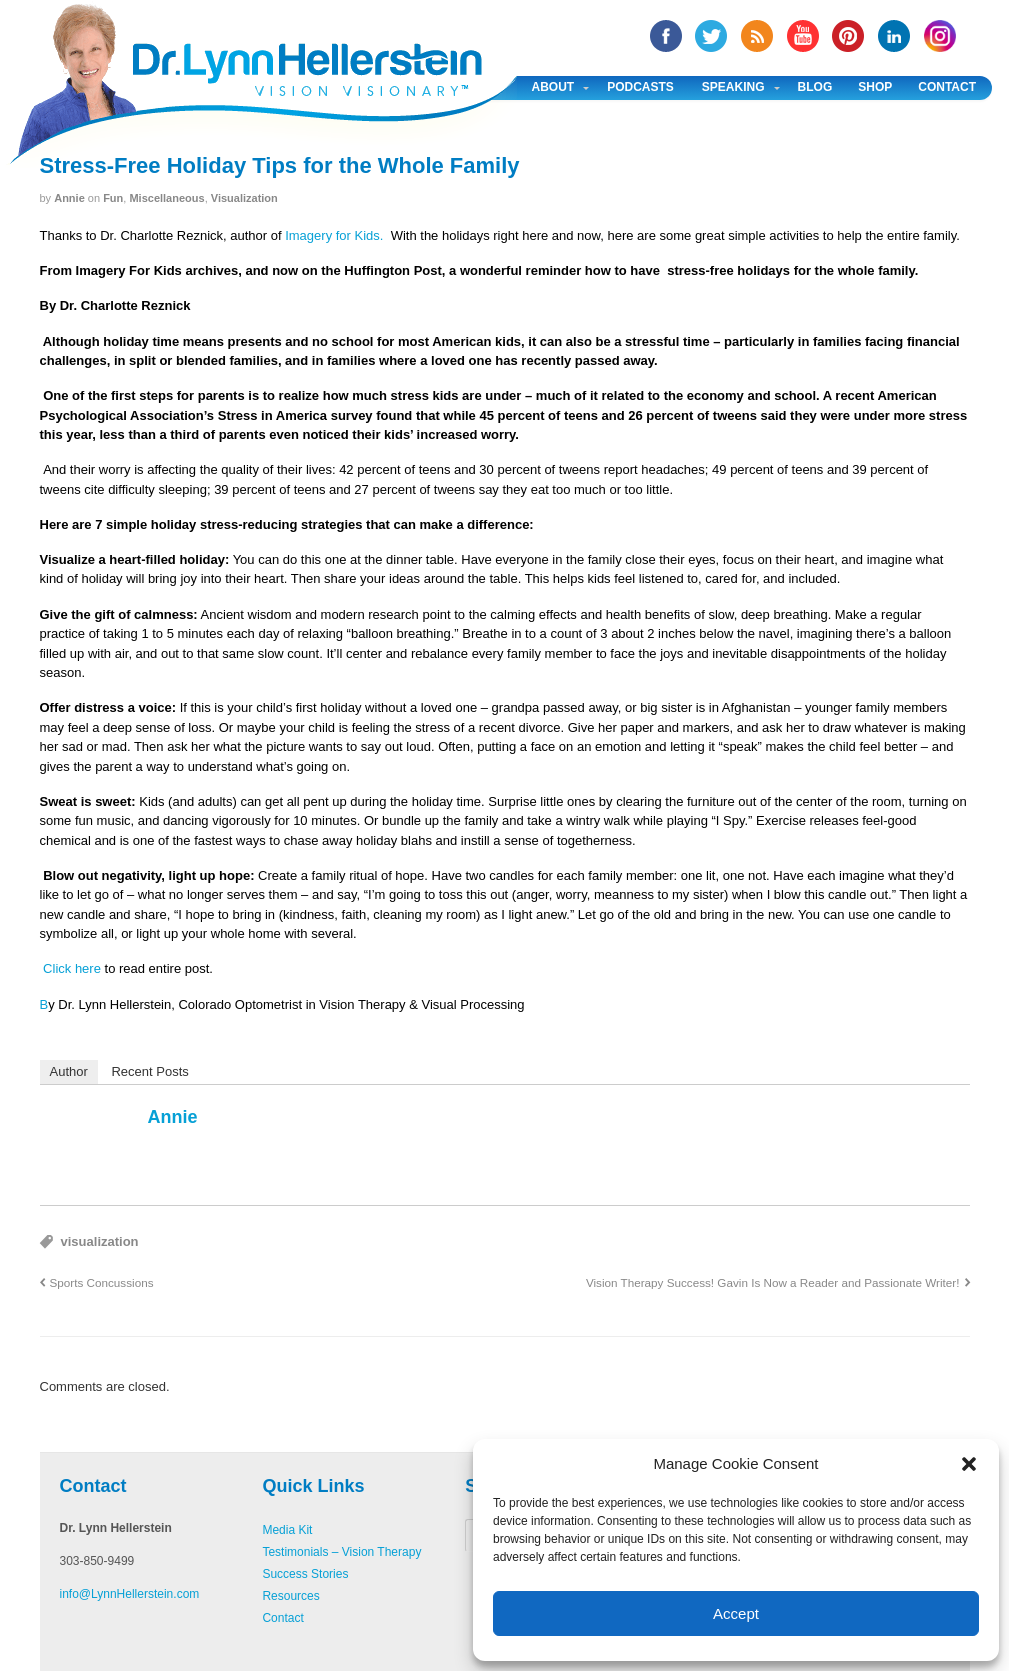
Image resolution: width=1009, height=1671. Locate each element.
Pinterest (848, 36)
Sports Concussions (102, 1282)
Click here (70, 968)
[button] (969, 1464)
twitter (711, 36)
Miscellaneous (166, 198)
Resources (290, 1596)
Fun (113, 198)
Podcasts (640, 87)
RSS (757, 36)
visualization (100, 1241)
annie (69, 198)
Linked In (894, 36)
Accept (736, 1613)
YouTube (803, 36)
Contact (947, 87)
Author (69, 1071)
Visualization (244, 198)
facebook (666, 36)
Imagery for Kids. (334, 235)
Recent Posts (149, 1071)
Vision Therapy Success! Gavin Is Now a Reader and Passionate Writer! (773, 1282)
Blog (815, 87)
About (553, 87)
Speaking (733, 87)
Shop (875, 87)
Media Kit (287, 1530)
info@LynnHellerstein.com (130, 1594)
